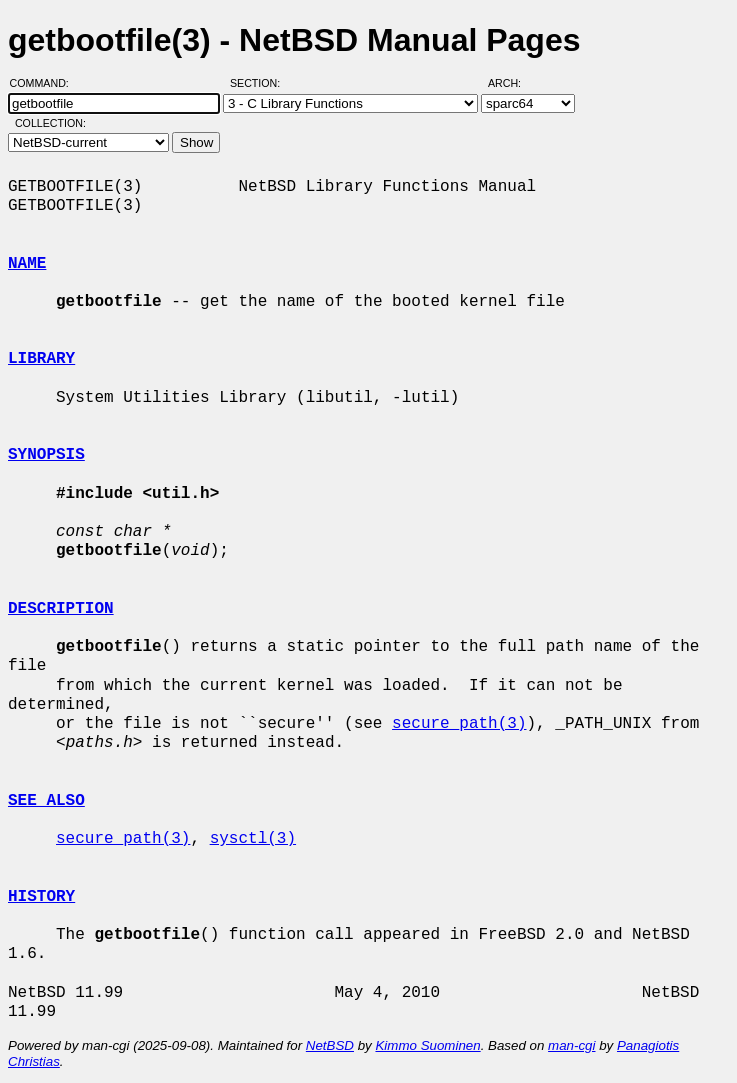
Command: (45, 83)
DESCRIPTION (61, 609)
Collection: (50, 123)
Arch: (513, 83)
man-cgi (571, 1045)
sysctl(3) (253, 839)
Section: (259, 83)
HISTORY (41, 897)
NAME (27, 264)
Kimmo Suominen (427, 1045)
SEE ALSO (46, 801)
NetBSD (330, 1045)
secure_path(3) (459, 724)
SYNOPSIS (46, 455)
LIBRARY (41, 359)
